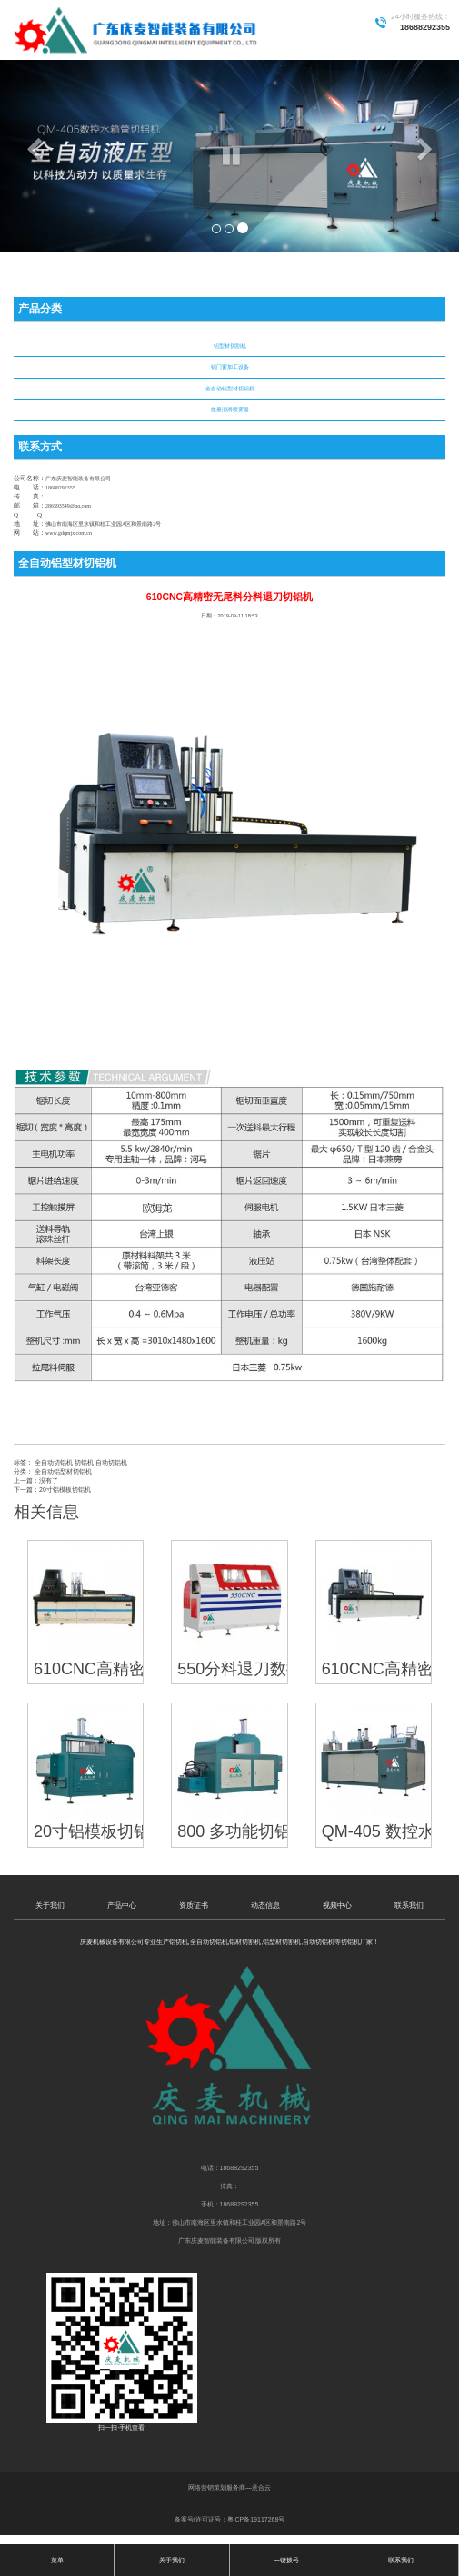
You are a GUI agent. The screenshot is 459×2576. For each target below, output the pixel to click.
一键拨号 (286, 2560)
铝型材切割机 (230, 346)
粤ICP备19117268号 (256, 2519)
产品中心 (121, 1905)
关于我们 (50, 1905)
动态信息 (265, 1905)
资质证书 (193, 1905)
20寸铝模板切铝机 (65, 1489)
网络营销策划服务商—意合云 (229, 2487)
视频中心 (337, 1905)
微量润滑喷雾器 (230, 409)
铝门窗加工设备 (230, 367)
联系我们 (409, 1905)
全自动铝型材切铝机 (229, 388)
